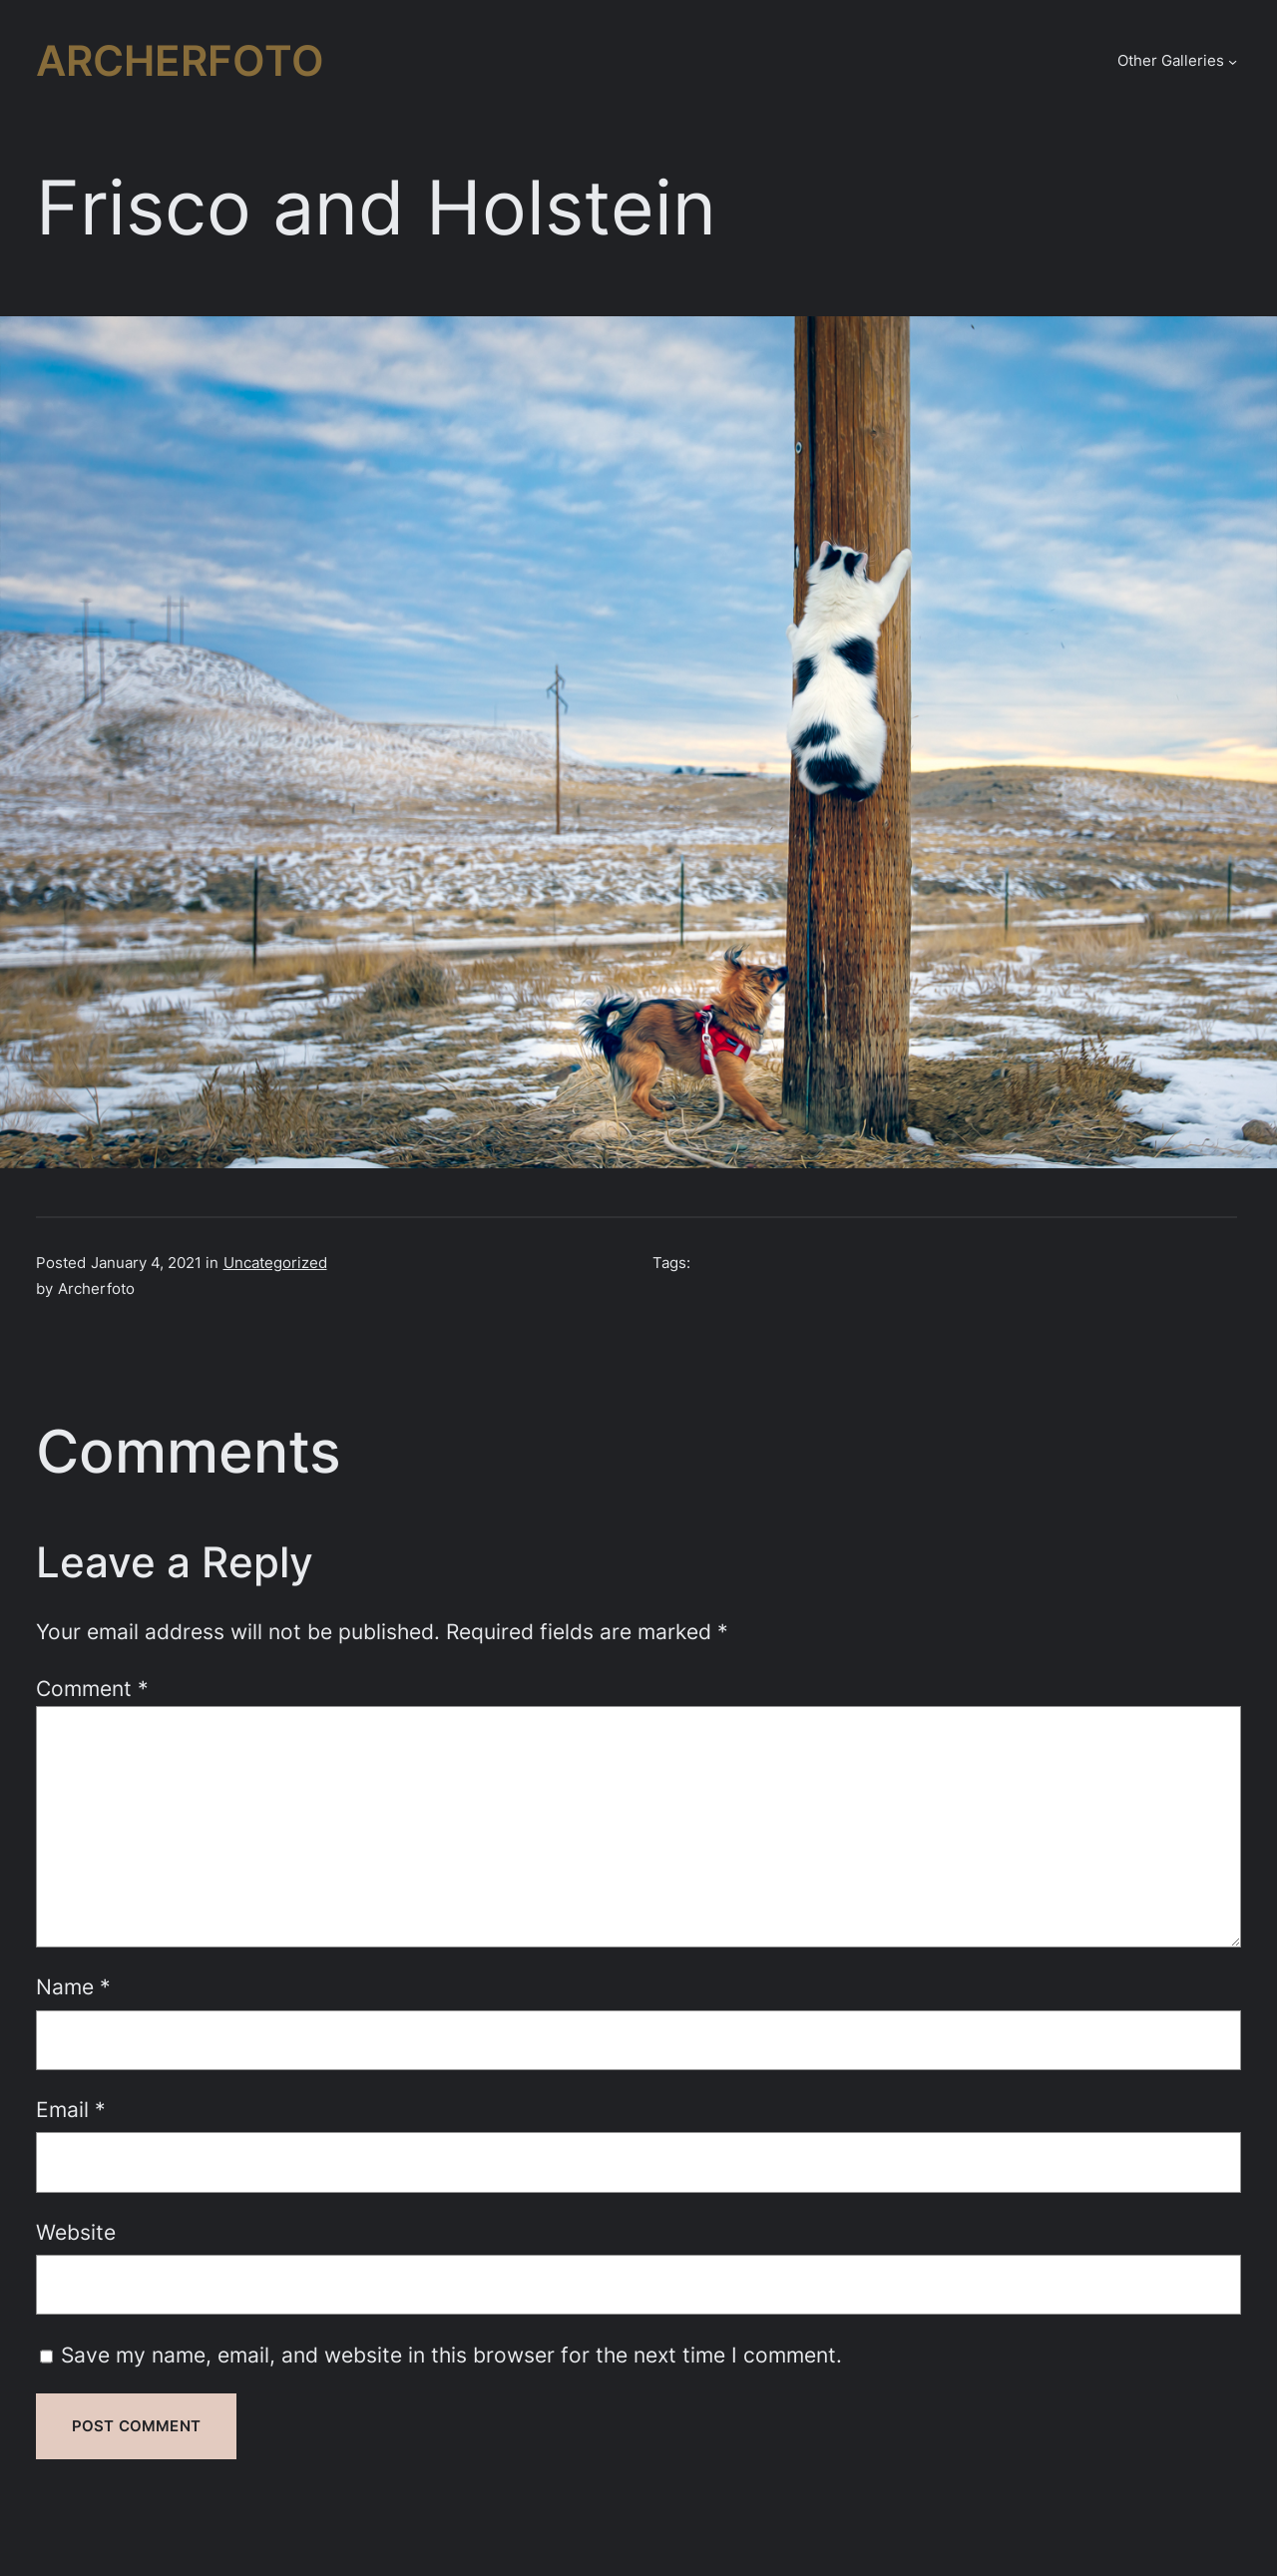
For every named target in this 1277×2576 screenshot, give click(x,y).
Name (73, 1986)
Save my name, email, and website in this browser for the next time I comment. (451, 2354)
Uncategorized (275, 1262)
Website (76, 2232)
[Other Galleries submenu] (1232, 61)
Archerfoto (180, 60)
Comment (92, 1688)
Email (71, 2109)
